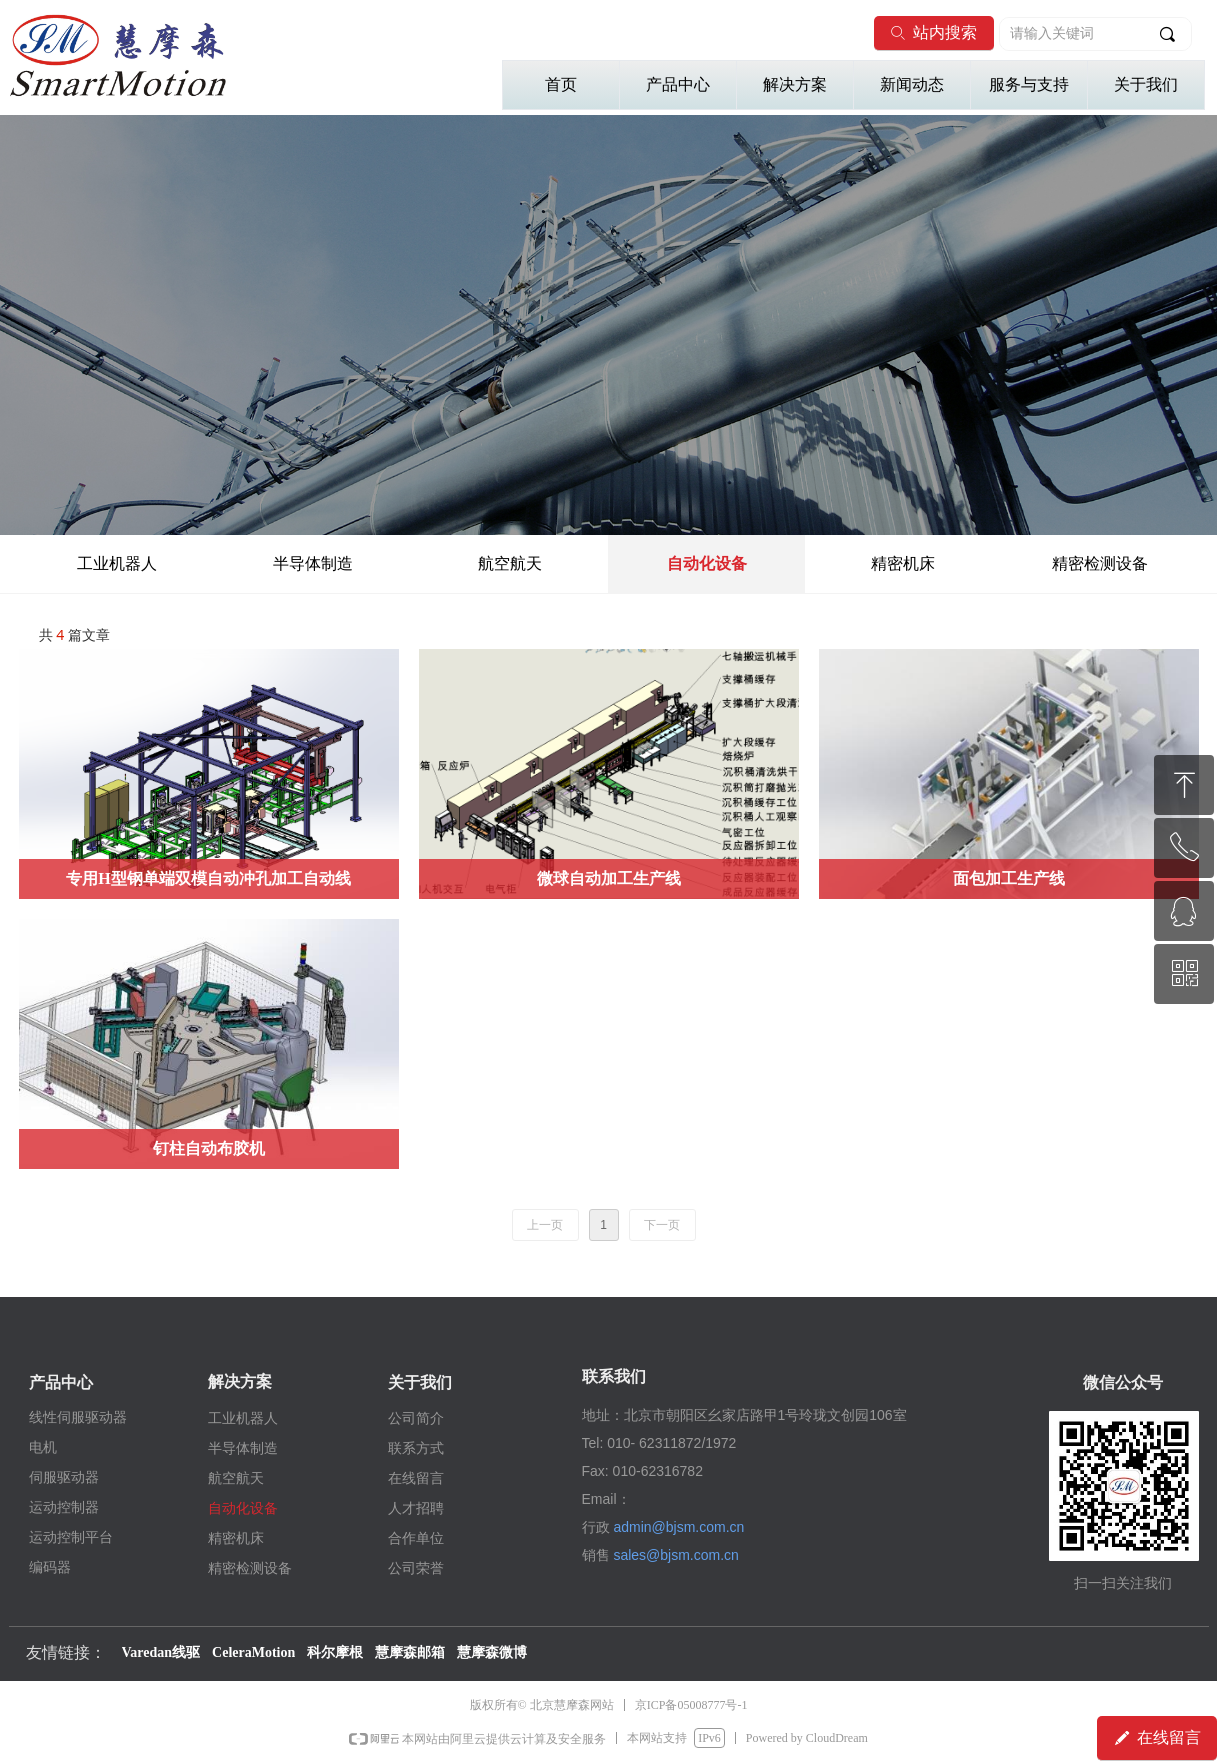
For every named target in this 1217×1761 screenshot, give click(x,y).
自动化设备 (707, 563)
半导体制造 (313, 563)
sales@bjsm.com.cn (675, 1555)
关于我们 (1146, 84)
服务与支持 (1029, 84)
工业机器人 (117, 563)
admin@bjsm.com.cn (678, 1527)
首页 (561, 84)
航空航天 (510, 563)
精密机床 (903, 563)
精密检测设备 (1100, 563)
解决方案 (795, 84)
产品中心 (678, 84)
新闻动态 (912, 84)
